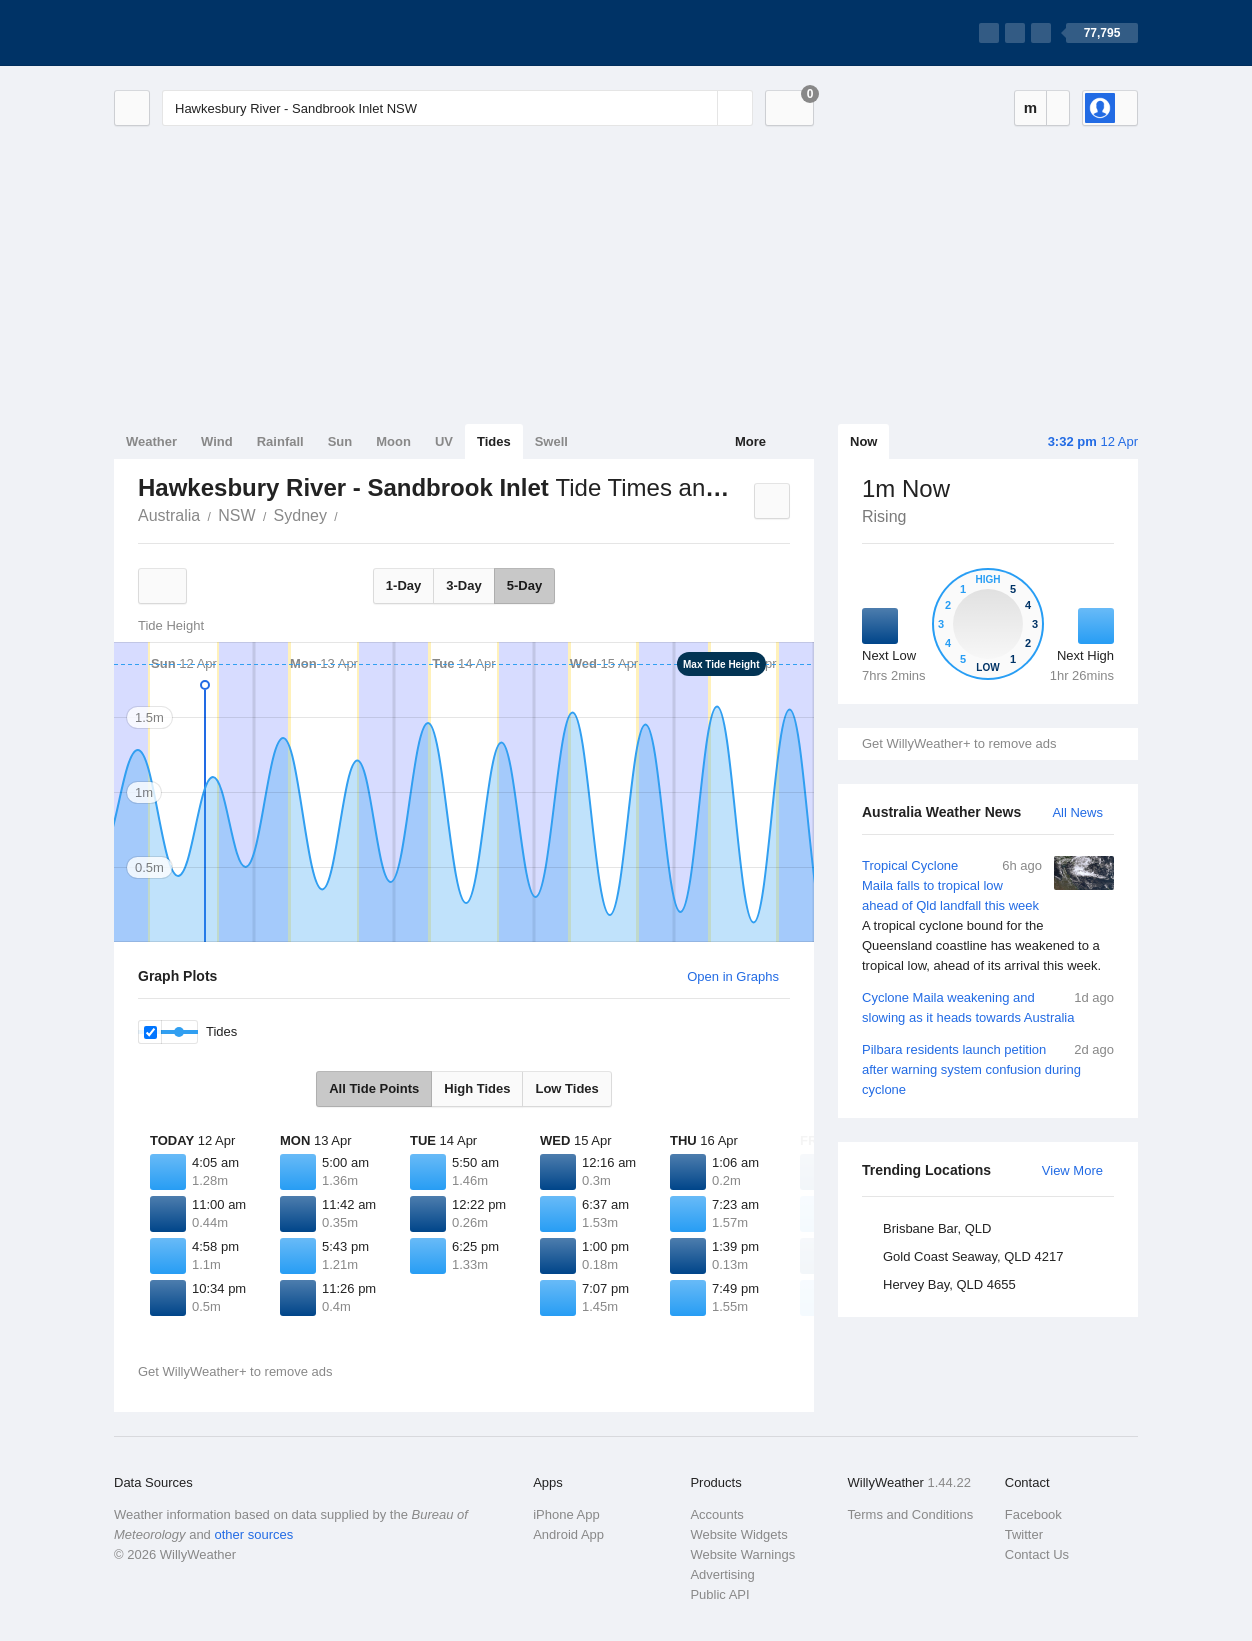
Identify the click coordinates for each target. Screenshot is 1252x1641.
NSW (236, 515)
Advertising (722, 1574)
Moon (393, 441)
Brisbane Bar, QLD (937, 1228)
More (750, 441)
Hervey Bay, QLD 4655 (949, 1284)
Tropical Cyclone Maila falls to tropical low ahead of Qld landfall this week (988, 916)
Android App (568, 1534)
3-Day (463, 585)
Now (863, 441)
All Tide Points (374, 1088)
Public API (719, 1594)
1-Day (403, 585)
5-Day (524, 585)
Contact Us (1037, 1554)
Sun (340, 441)
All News (1077, 812)
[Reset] (700, 108)
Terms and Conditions (911, 1514)
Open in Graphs (733, 976)
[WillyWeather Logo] (208, 33)
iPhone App (566, 1514)
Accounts (716, 1514)
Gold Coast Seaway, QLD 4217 (973, 1256)
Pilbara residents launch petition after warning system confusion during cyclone (988, 1068)
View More (1072, 1170)
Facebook (1033, 1514)
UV (444, 441)
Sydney (300, 515)
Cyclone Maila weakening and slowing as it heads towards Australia (988, 1006)
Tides (494, 441)
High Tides (477, 1088)
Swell (551, 441)
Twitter (1024, 1534)
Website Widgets (738, 1534)
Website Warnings (742, 1554)
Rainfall (280, 441)
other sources (253, 1534)
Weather (151, 441)
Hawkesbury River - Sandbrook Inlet (349, 514)
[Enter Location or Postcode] (457, 108)
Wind (217, 441)
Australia (169, 515)
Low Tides (566, 1088)
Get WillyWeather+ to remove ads (959, 743)
